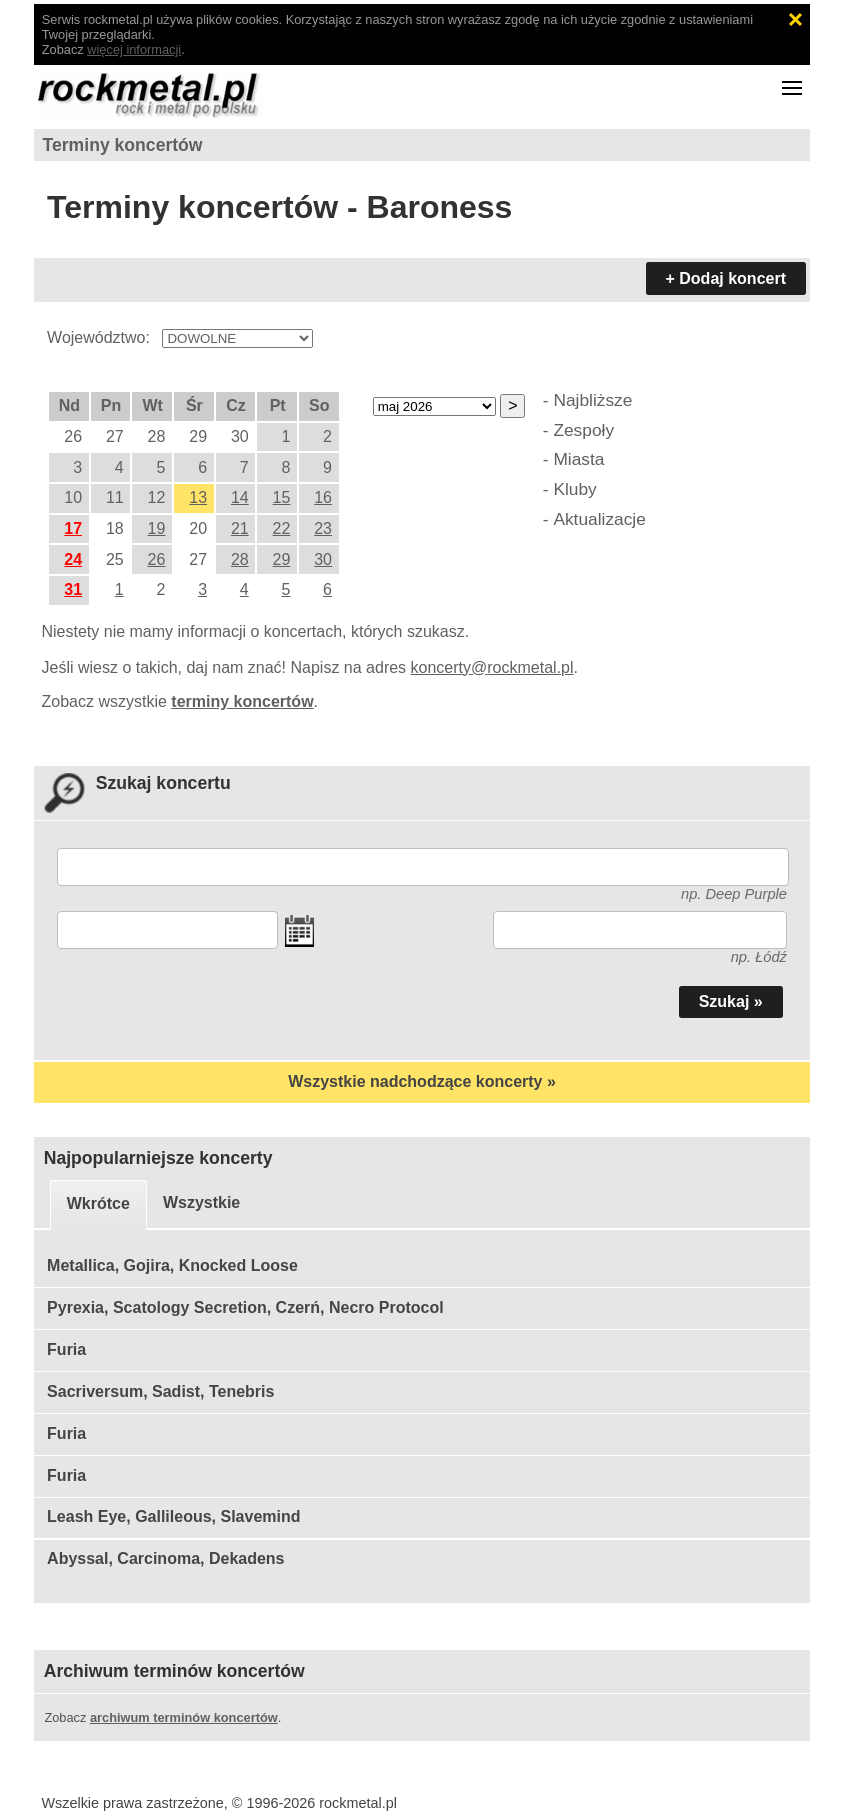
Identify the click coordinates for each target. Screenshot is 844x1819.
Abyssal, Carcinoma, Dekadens (165, 1558)
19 (157, 528)
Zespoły (583, 430)
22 (282, 528)
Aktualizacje (599, 519)
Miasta (578, 459)
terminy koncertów (242, 701)
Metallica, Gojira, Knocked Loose (172, 1265)
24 (73, 559)
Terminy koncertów (123, 145)
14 (240, 497)
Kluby (574, 489)
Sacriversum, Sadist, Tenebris (160, 1391)
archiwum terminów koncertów (184, 1717)
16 (323, 497)
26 (157, 559)
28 (240, 559)
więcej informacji (134, 49)
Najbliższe (592, 400)
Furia (66, 1349)
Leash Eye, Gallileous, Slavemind (173, 1516)
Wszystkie (201, 1202)
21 (240, 528)
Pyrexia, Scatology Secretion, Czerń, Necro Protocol (245, 1307)
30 (323, 559)
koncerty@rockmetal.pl (492, 667)
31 (73, 589)
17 (73, 528)
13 (198, 497)
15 (282, 497)
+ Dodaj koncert (726, 278)
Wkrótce (98, 1203)
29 (282, 559)
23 (323, 528)
